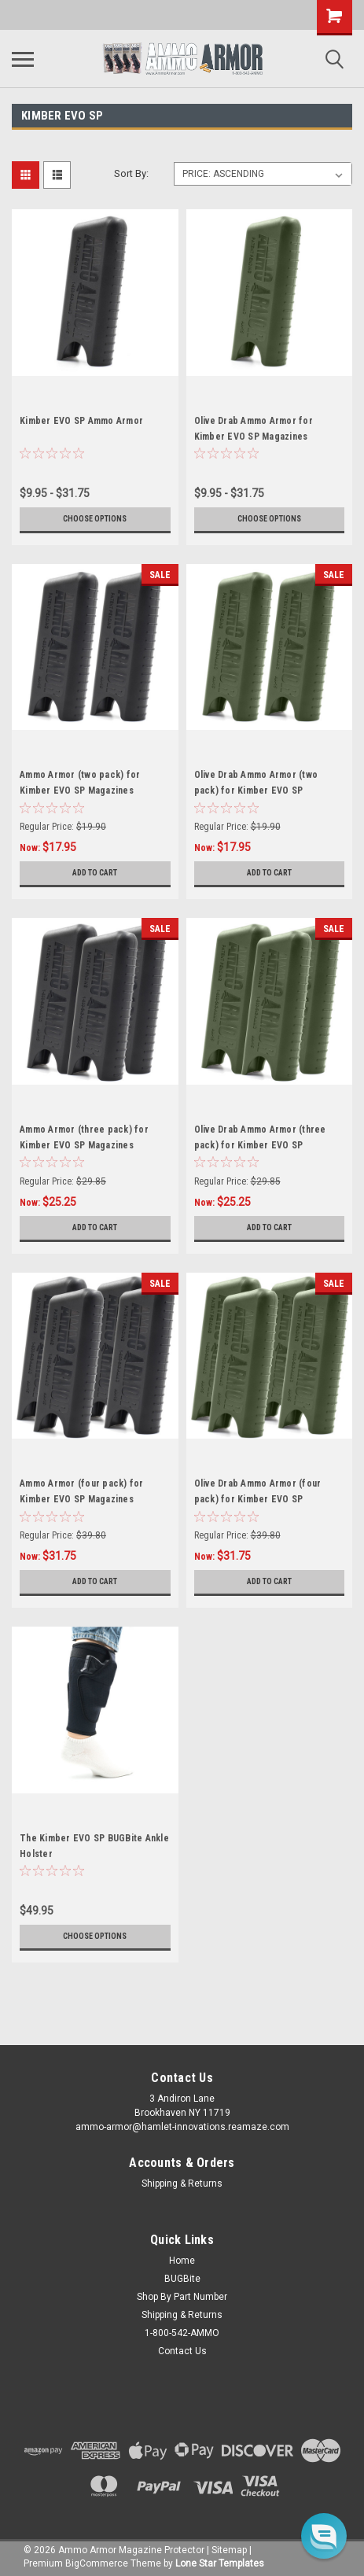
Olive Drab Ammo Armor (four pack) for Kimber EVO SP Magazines (258, 1499)
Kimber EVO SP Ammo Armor (81, 420)
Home (182, 2260)
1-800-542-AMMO (182, 2332)
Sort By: (131, 173)
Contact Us (182, 2351)
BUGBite (182, 2278)
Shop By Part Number (182, 2296)
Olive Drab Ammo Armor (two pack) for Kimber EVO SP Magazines (256, 790)
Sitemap (229, 2550)
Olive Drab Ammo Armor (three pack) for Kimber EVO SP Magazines (260, 1145)
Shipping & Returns (182, 2183)
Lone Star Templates (219, 2563)
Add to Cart (94, 872)
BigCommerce (96, 2563)
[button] (324, 2536)
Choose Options (95, 518)
